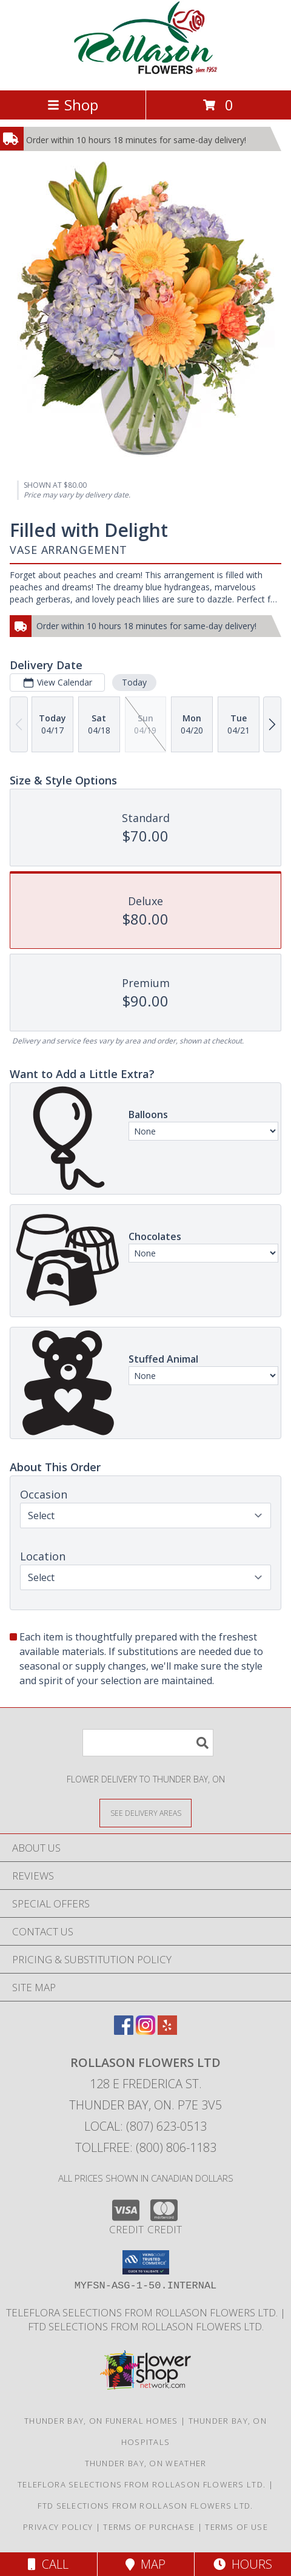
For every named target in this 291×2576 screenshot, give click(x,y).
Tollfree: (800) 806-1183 (145, 2147)
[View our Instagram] (145, 2031)
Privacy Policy (58, 2526)
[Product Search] (147, 1742)
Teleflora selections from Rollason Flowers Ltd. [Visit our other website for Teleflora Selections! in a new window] (143, 2312)
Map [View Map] (145, 2564)
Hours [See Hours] (242, 2564)
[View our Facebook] (123, 2031)
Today (134, 682)
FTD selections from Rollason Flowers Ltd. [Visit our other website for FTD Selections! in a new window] (146, 2326)
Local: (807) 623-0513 (145, 2126)
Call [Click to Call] (48, 2564)
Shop (72, 105)
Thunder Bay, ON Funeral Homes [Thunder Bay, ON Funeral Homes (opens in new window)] (101, 2420)
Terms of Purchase (149, 2526)
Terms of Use (236, 2526)
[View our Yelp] (167, 2031)
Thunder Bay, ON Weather (146, 2463)
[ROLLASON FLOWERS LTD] (145, 72)
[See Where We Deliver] (145, 1812)
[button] (145, 2262)
